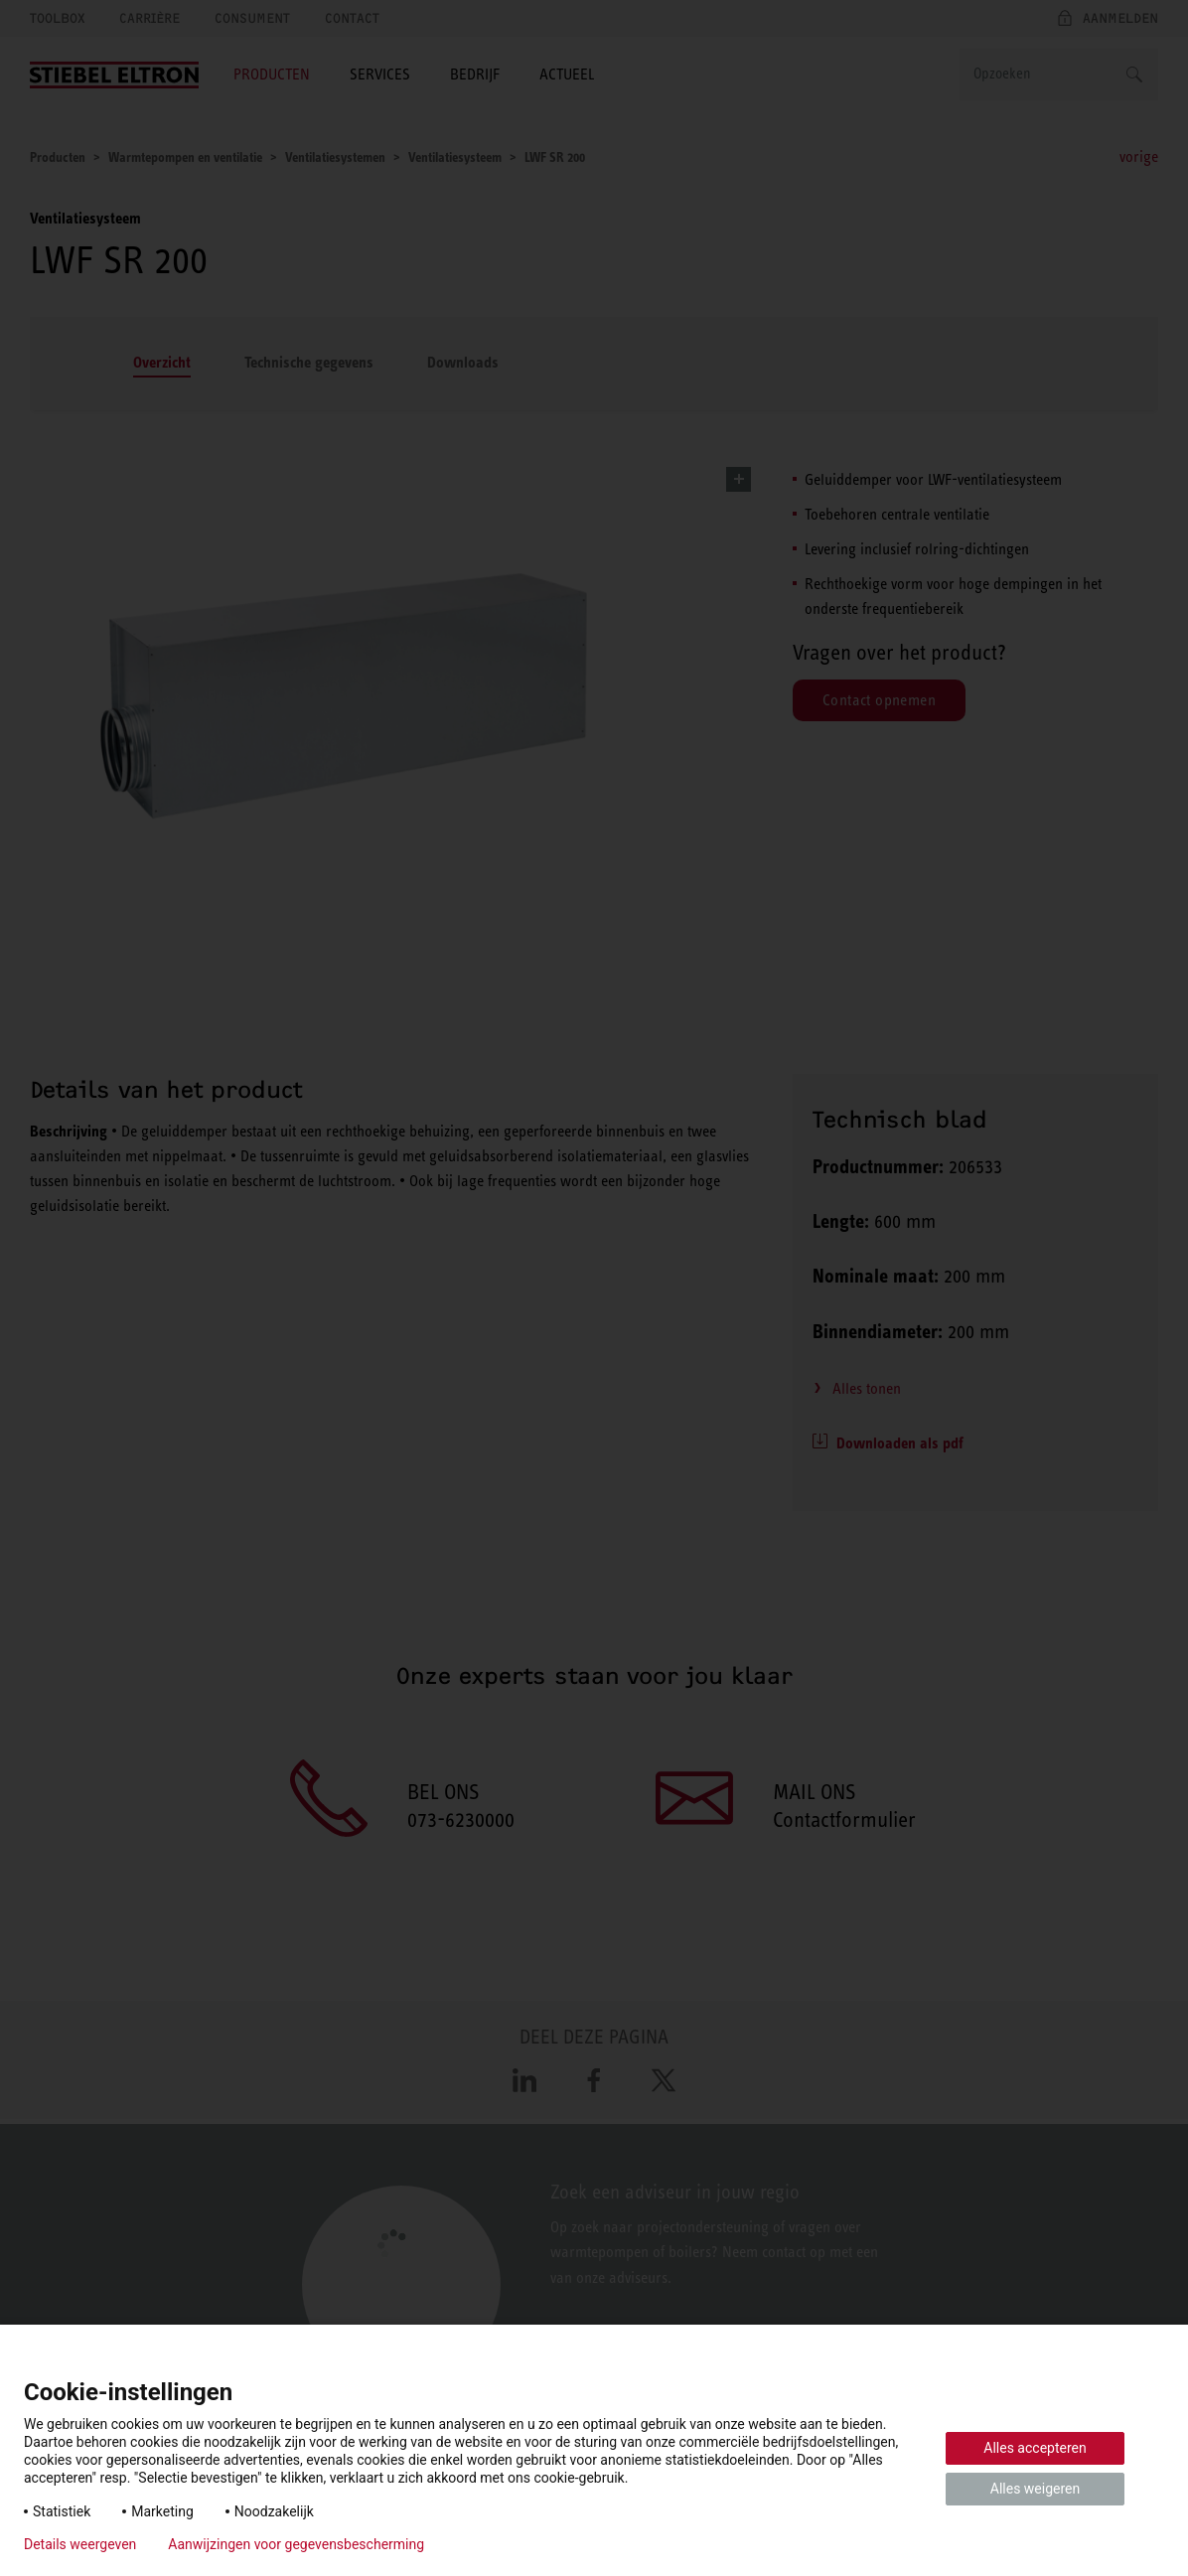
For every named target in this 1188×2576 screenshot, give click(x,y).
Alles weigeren (1035, 2489)
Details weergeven (80, 2544)
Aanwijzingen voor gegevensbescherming (296, 2544)
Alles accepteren (1034, 2448)
